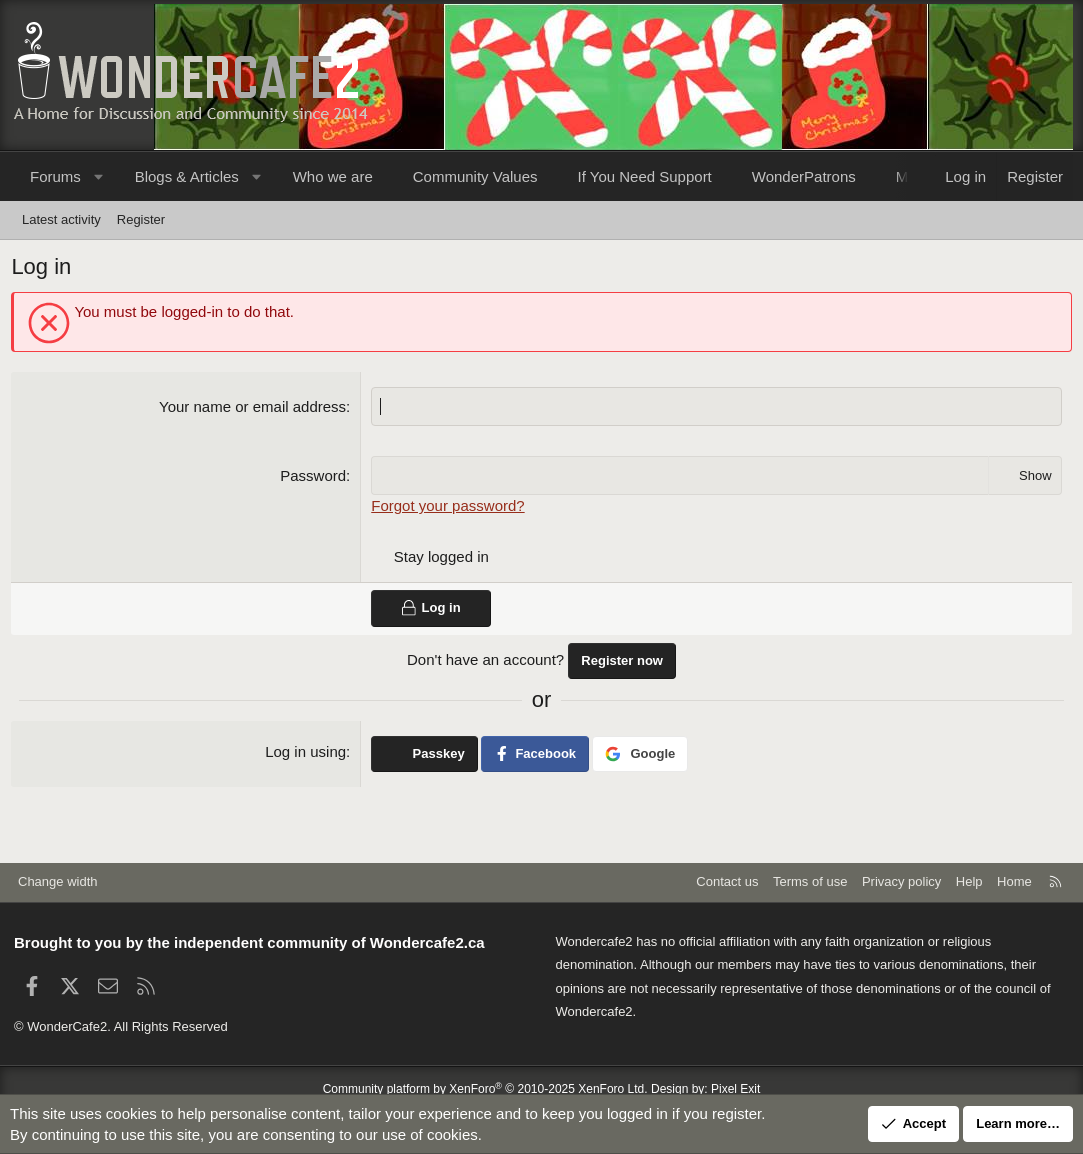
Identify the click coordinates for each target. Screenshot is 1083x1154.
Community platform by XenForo (485, 1089)
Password (314, 478)
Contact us (727, 881)
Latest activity (61, 219)
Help (969, 881)
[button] (98, 176)
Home (1014, 881)
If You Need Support (645, 176)
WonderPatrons (804, 176)
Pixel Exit (735, 1089)
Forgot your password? (448, 508)
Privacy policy (901, 881)
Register (141, 219)
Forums (55, 176)
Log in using (306, 753)
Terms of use (810, 881)
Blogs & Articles (187, 176)
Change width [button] (58, 881)
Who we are (333, 176)
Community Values (475, 176)
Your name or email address (253, 409)
